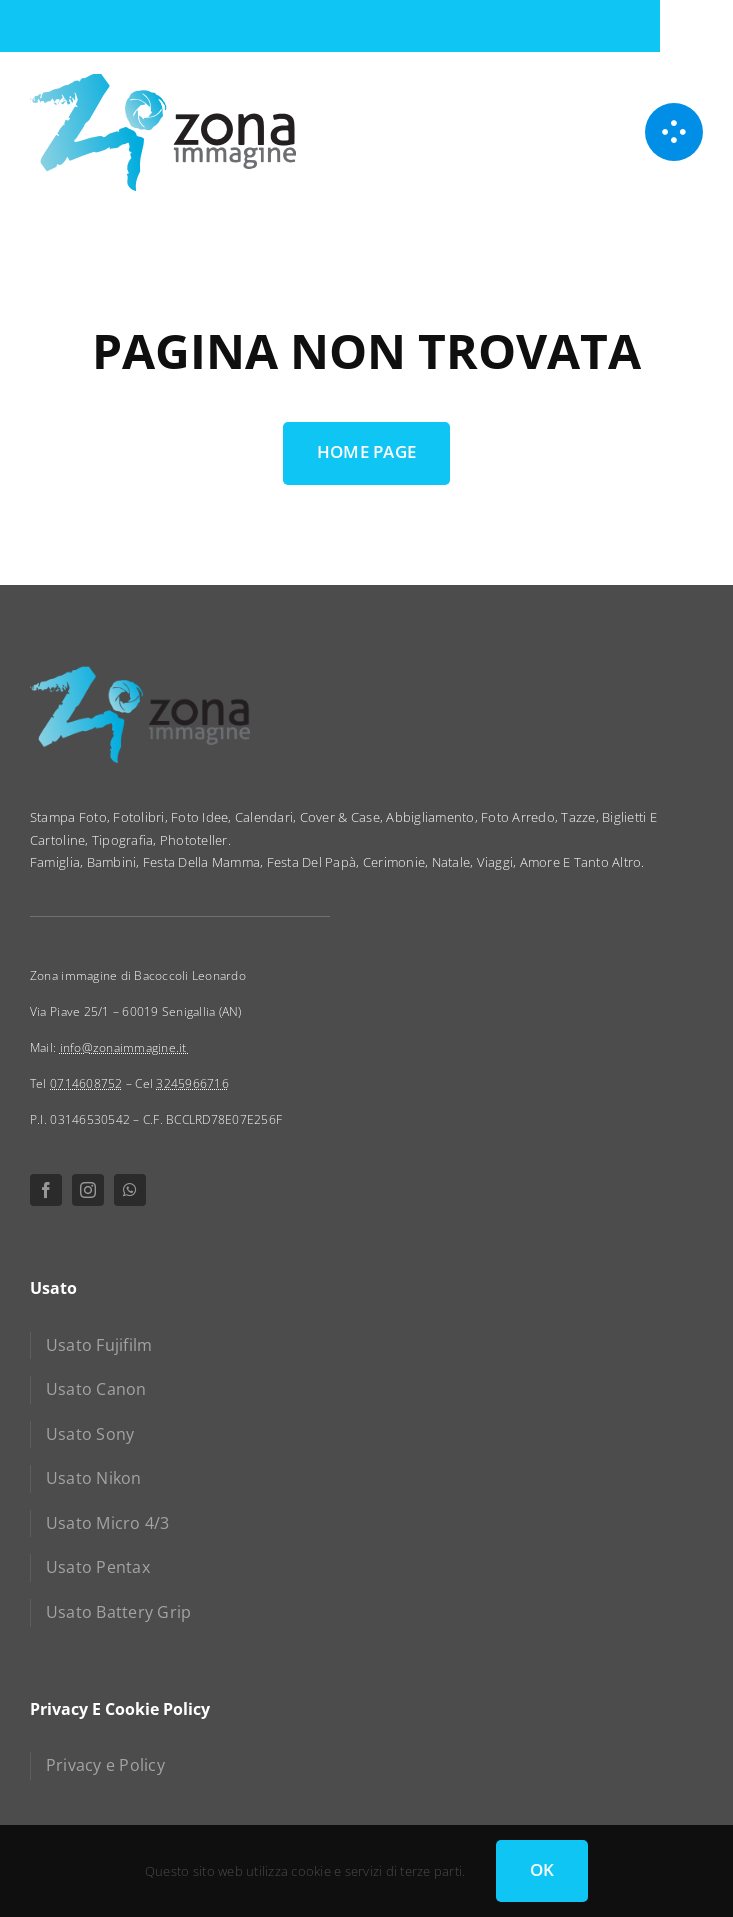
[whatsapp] (130, 1190)
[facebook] (46, 1190)
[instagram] (88, 1190)
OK (542, 1869)
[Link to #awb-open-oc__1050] (674, 132)
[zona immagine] (163, 80)
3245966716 (192, 1083)
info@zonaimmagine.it (125, 1047)
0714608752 (86, 1083)
